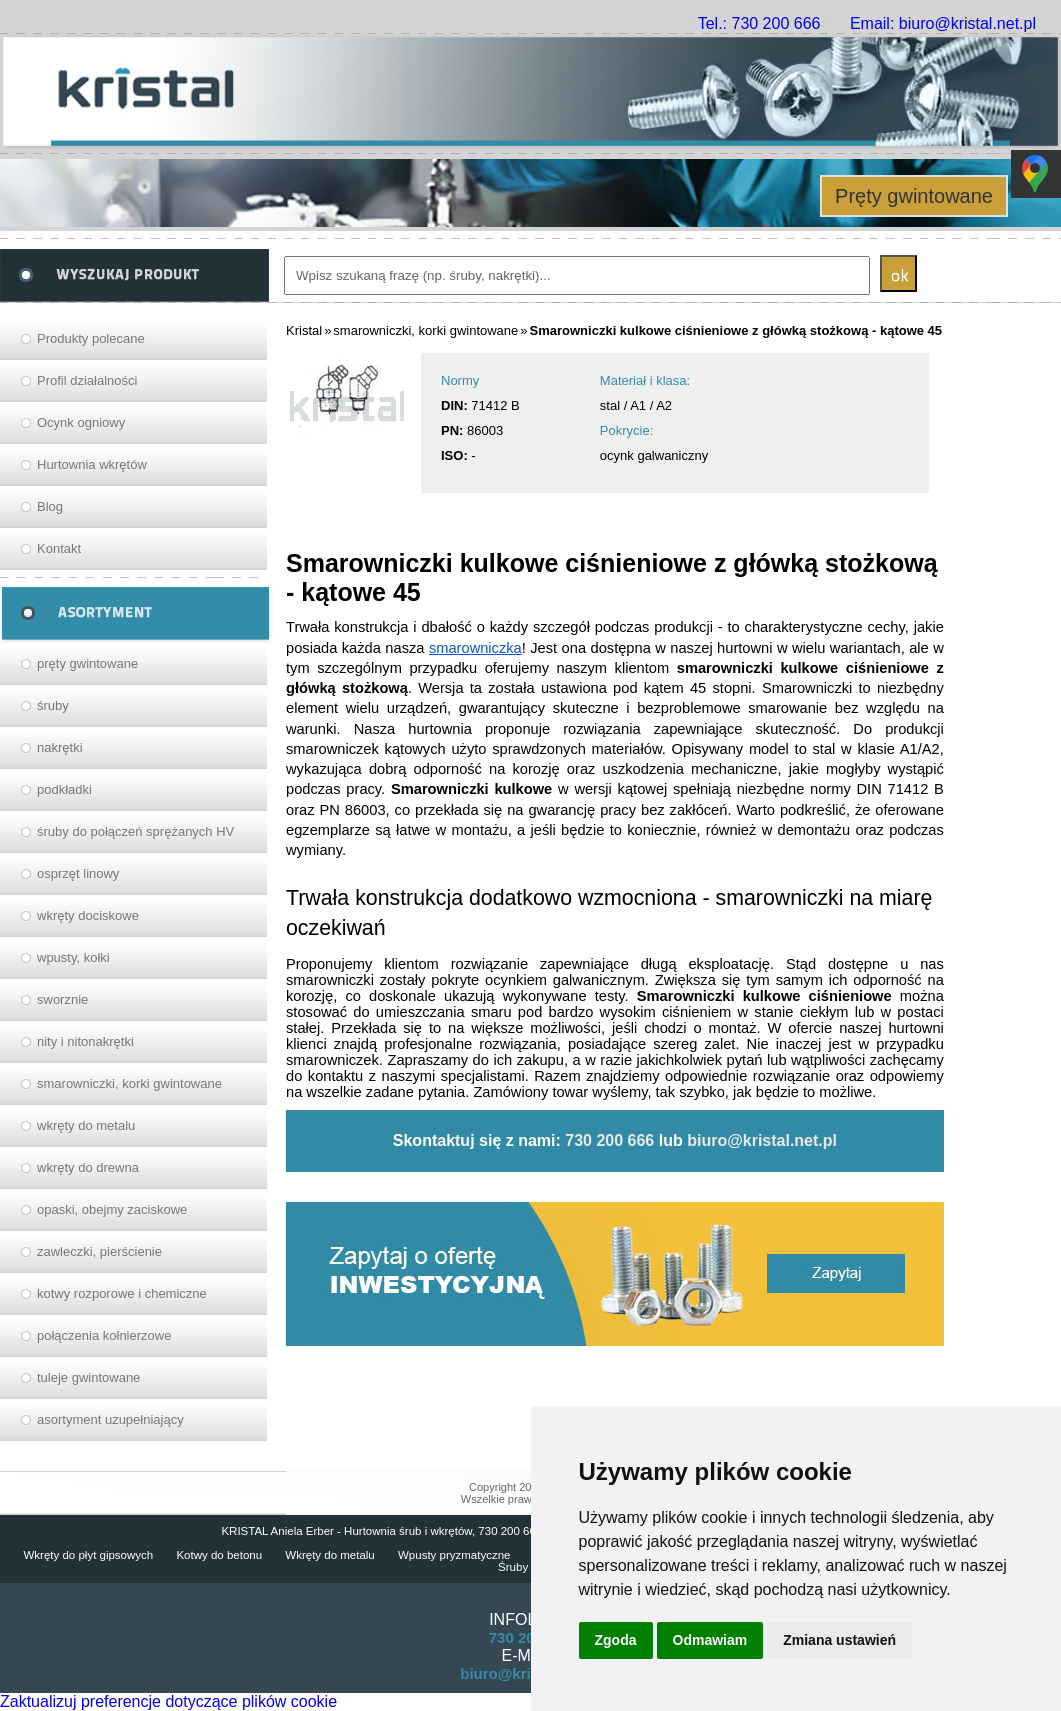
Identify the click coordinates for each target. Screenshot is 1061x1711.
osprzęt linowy (78, 873)
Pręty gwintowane (914, 196)
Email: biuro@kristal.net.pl (943, 23)
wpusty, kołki (73, 957)
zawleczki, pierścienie (99, 1251)
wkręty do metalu (86, 1125)
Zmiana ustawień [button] (839, 1640)
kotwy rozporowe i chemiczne (122, 1293)
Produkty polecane (91, 338)
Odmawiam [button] (710, 1640)
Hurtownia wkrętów (92, 464)
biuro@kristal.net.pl (762, 1140)
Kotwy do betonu (219, 1555)
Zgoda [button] (616, 1640)
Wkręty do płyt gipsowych (88, 1555)
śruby (53, 705)
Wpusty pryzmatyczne (454, 1555)
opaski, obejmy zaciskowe (112, 1209)
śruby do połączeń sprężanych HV (135, 831)
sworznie (62, 999)
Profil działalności (87, 380)
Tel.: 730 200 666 (759, 23)
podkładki (64, 789)
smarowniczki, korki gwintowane (129, 1083)
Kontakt (59, 548)
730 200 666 (609, 1140)
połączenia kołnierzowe (104, 1335)
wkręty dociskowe (88, 915)
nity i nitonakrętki (85, 1041)
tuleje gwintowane (88, 1377)
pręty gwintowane (87, 663)
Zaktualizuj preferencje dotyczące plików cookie (168, 1701)
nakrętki (60, 747)
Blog (50, 506)
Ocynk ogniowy (81, 422)
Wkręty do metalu (329, 1555)
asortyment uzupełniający (110, 1419)
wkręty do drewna (88, 1167)
